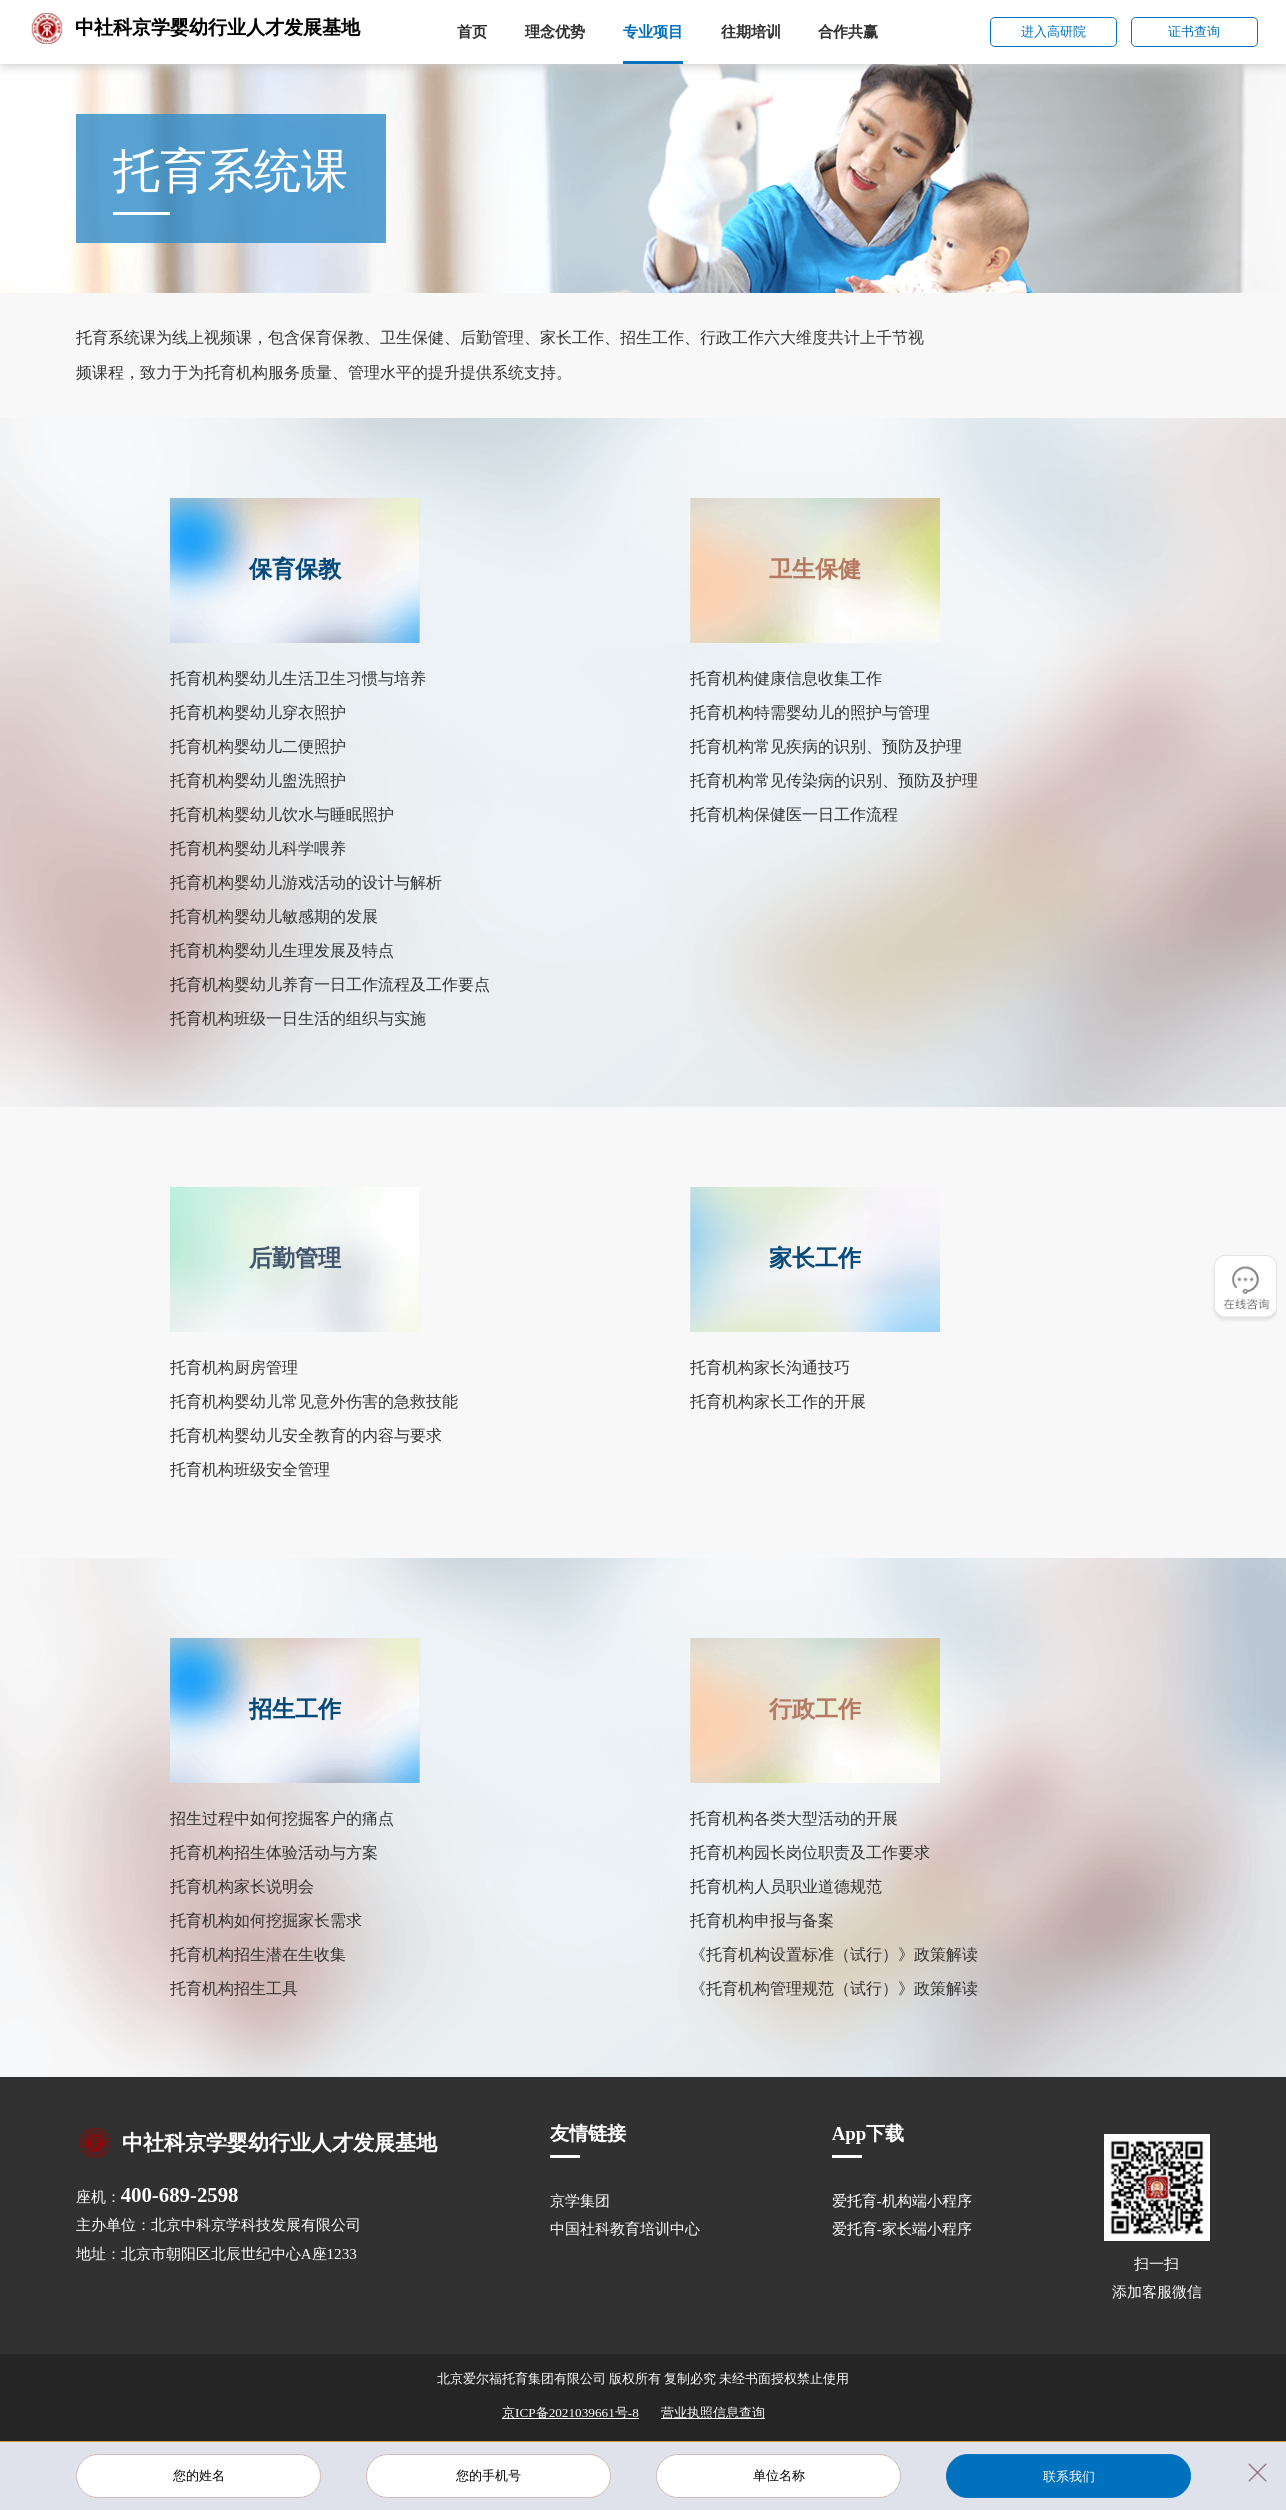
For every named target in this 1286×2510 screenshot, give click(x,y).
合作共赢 (848, 32)
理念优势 (555, 32)
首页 (472, 32)
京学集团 (580, 2201)
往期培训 (751, 32)
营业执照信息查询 (713, 2412)
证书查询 (1194, 31)
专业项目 (653, 32)
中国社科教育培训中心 (625, 2229)
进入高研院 (1053, 31)
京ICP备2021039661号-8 (570, 2412)
